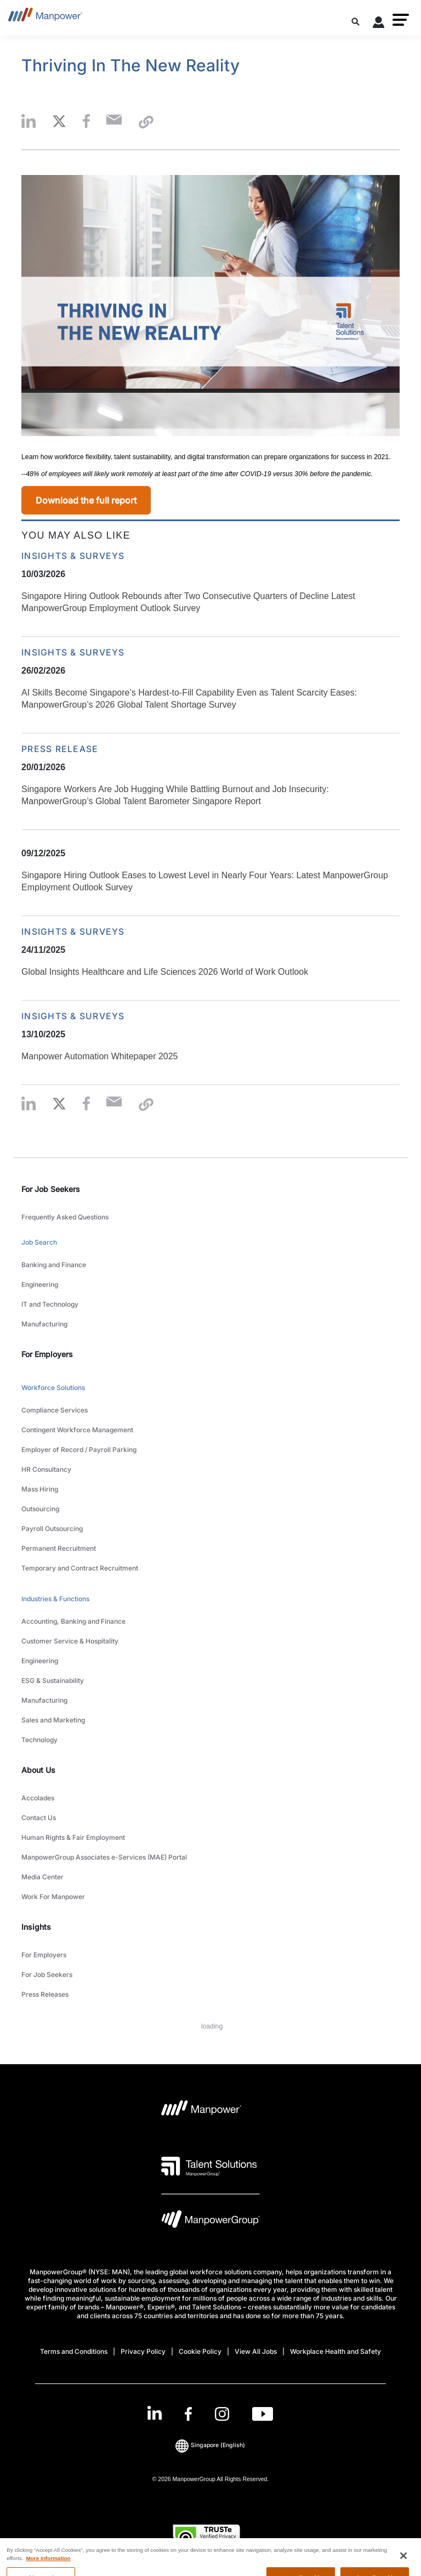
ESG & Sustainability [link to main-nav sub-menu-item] (52, 1680)
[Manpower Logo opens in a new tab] (201, 2111)
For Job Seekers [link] (50, 1189)
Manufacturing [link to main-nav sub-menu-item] (44, 1324)
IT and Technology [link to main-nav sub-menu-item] (49, 1304)
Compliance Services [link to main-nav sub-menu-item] (54, 1410)
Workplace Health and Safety (335, 2351)
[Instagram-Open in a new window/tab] (222, 2414)
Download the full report (86, 500)
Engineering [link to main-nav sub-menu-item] (39, 1284)
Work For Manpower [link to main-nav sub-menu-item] (53, 1897)
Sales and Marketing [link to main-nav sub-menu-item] (53, 1720)
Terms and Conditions (73, 2351)
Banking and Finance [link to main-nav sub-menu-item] (53, 1265)
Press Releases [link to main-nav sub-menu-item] (45, 1994)
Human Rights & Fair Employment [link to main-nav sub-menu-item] (73, 1837)
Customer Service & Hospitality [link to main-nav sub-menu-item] (69, 1641)
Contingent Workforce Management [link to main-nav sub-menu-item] (77, 1430)
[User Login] (379, 24)
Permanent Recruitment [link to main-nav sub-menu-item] (58, 1548)
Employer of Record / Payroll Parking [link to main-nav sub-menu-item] (78, 1449)
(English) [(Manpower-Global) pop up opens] (210, 2445)
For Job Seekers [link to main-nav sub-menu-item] (46, 1974)
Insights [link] (36, 1926)
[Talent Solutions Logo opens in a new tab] (209, 2166)
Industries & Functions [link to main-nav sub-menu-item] (55, 1599)
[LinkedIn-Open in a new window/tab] (154, 2413)
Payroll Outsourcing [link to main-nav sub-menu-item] (52, 1528)
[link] (210, 2414)
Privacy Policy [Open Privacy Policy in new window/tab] (143, 2351)
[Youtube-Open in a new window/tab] (262, 2414)
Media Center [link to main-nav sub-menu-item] (42, 1877)
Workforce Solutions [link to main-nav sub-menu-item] (53, 1387)
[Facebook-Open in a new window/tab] (188, 2414)
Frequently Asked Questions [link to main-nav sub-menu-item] (65, 1217)
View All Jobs (256, 2351)
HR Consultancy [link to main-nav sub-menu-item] (46, 1469)
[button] (400, 20)
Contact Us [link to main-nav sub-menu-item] (38, 1818)
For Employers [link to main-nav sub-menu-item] (43, 1955)
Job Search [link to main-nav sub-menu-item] (39, 1242)
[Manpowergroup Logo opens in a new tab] (210, 2221)
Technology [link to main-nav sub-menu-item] (39, 1740)
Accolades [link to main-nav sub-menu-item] (37, 1798)
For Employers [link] (47, 1354)
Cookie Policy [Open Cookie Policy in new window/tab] (200, 2351)
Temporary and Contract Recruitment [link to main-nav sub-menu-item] (79, 1568)
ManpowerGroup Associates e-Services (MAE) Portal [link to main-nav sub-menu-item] (104, 1857)
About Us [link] (38, 1770)
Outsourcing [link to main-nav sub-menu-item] (40, 1509)
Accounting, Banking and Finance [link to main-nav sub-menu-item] (73, 1621)
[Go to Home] (45, 18)
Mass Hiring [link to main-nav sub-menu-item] (39, 1489)
